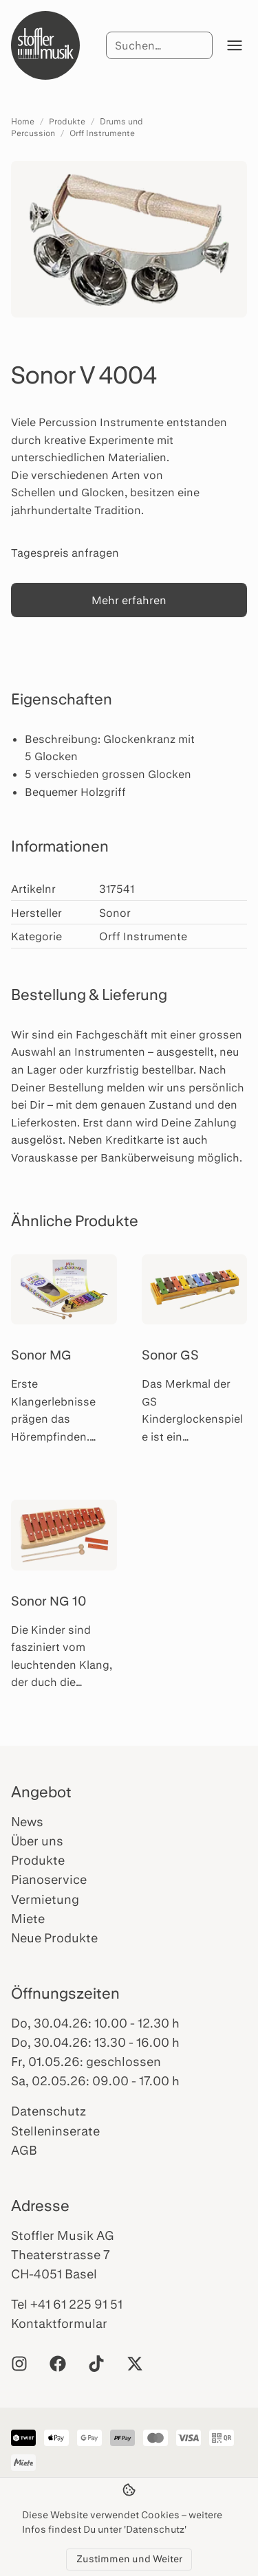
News (27, 1821)
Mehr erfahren (129, 599)
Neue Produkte (54, 1937)
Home (22, 121)
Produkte (67, 121)
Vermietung (45, 1899)
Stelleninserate (55, 2131)
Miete (28, 1918)
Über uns (37, 1840)
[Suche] (159, 45)
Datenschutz (48, 2111)
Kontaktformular (59, 2323)
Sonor (115, 912)
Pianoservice (49, 1879)
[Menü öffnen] (234, 45)
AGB (24, 2150)
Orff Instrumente (102, 132)
